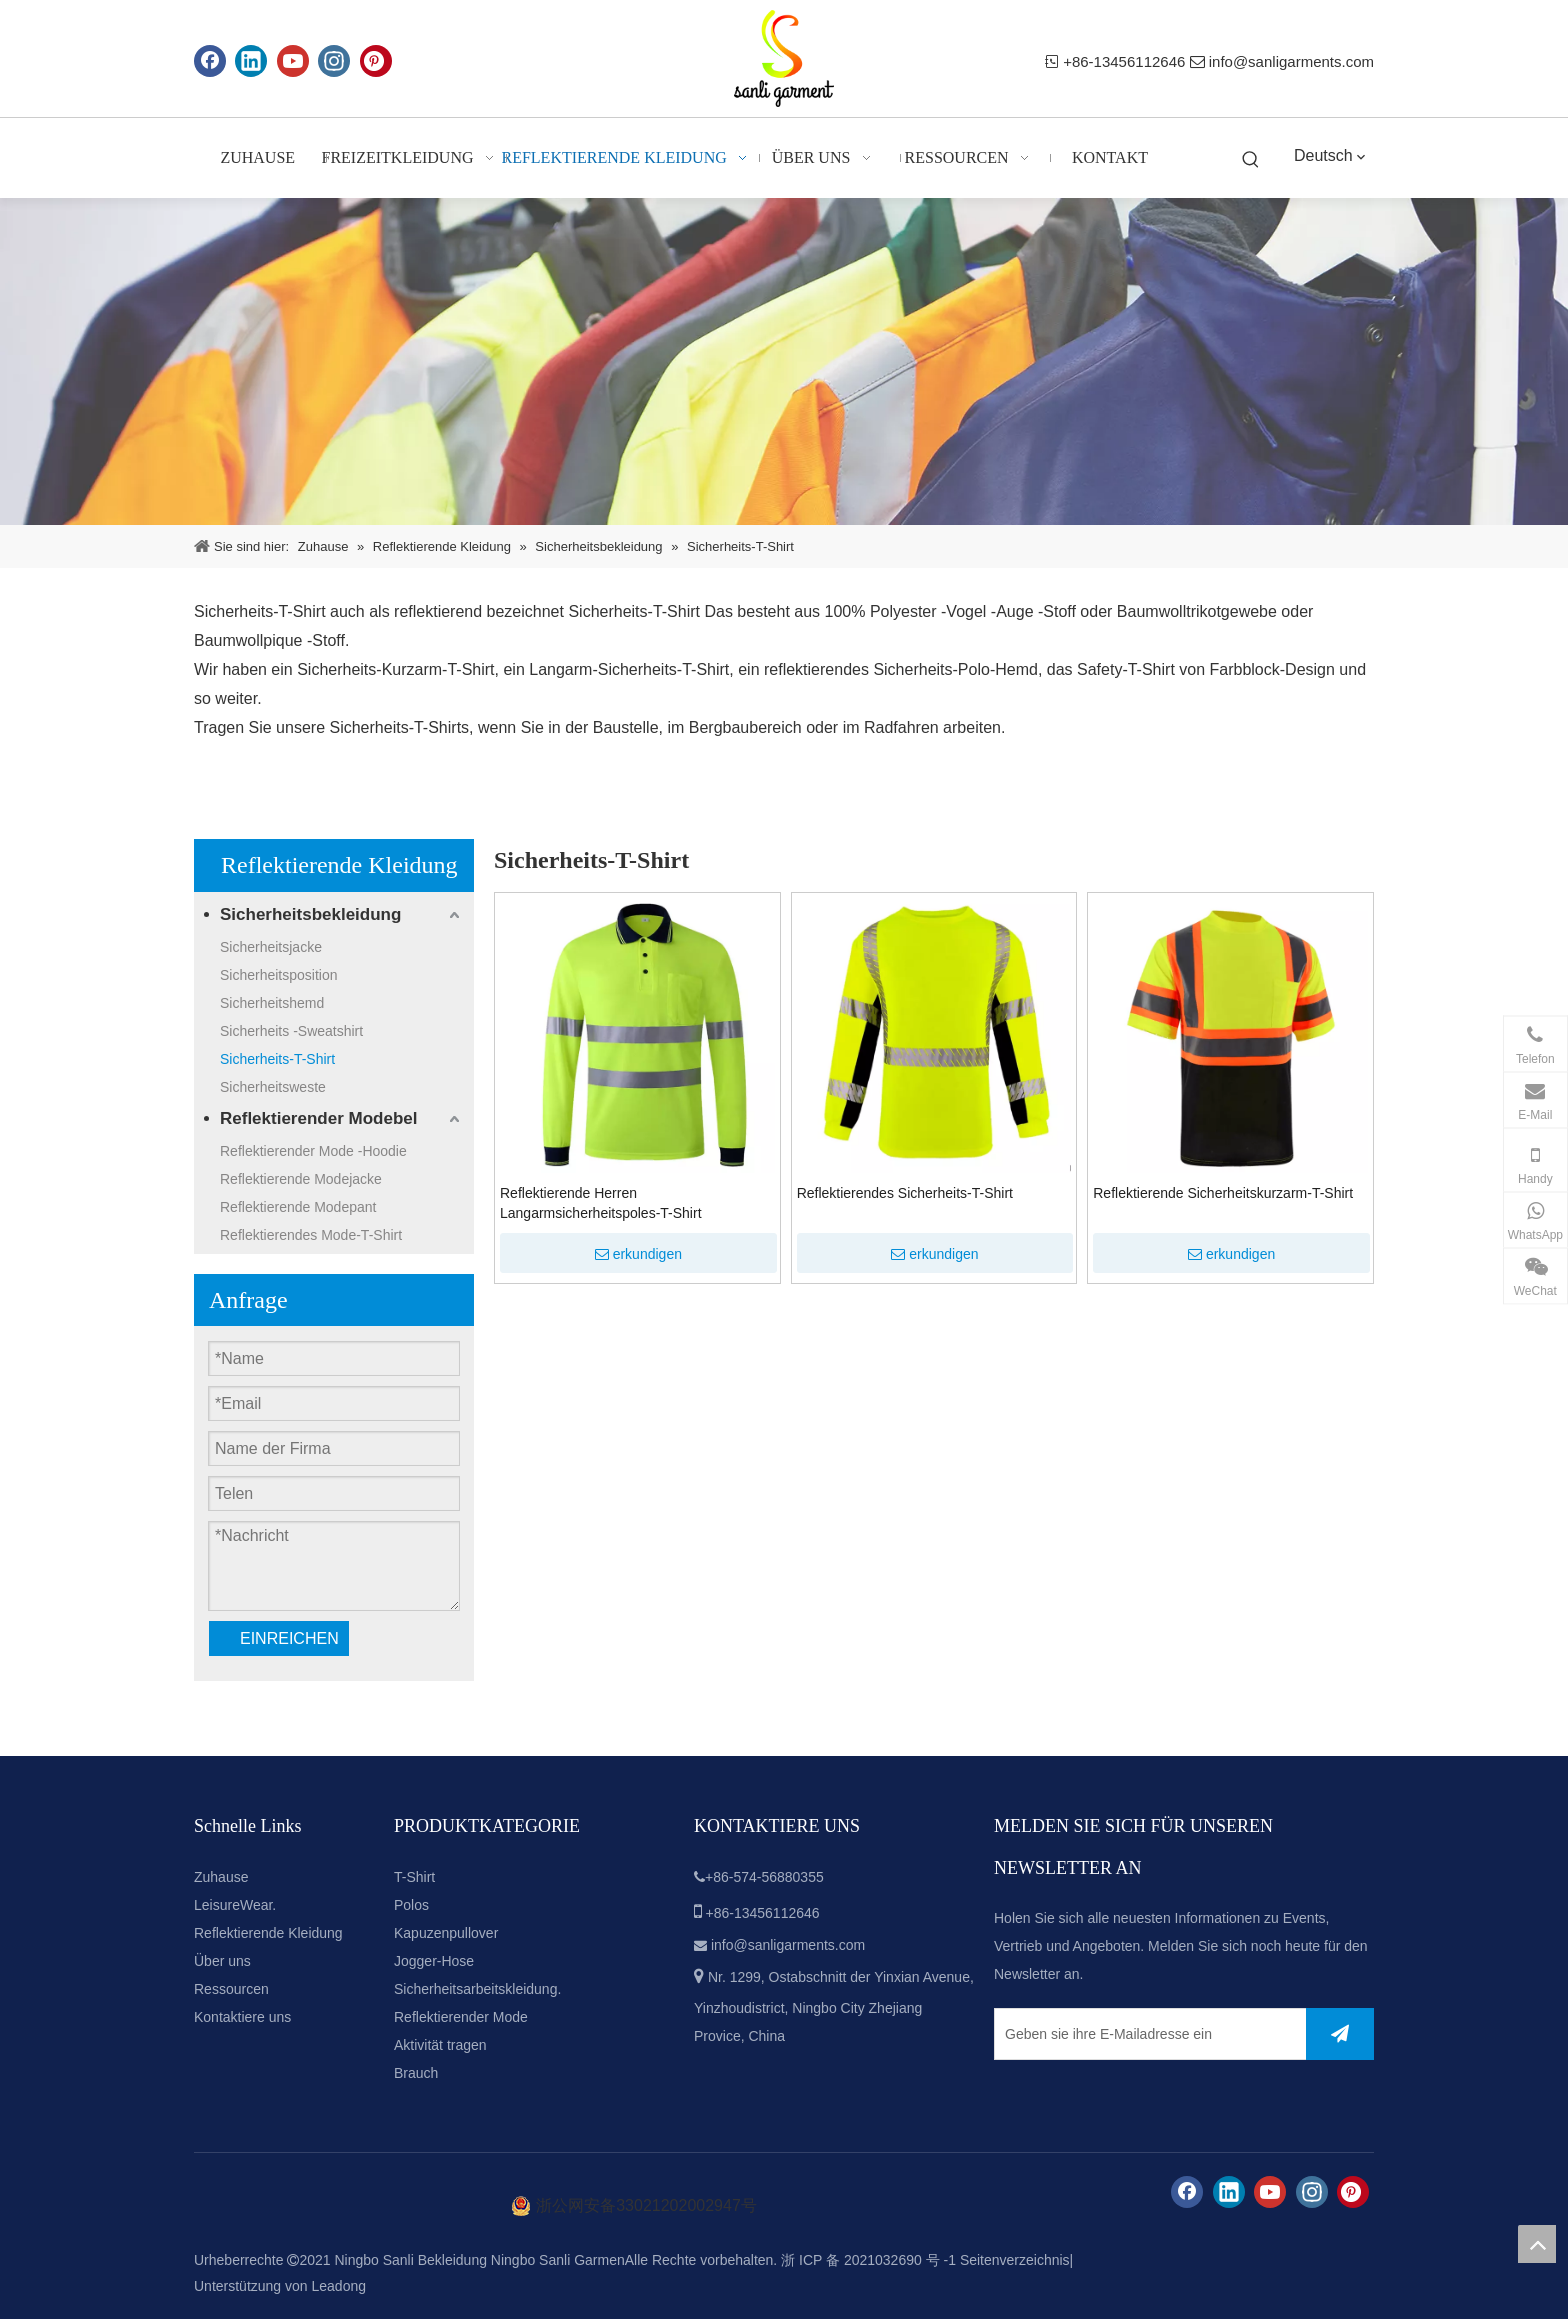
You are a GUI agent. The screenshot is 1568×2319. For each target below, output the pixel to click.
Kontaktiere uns (242, 2017)
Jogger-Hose (434, 1961)
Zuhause (221, 1877)
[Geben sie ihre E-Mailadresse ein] (1146, 2034)
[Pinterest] (376, 61)
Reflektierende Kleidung (268, 1933)
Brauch (416, 2073)
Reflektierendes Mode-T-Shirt (311, 1235)
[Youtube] (293, 61)
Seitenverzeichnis (1015, 2260)
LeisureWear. (235, 1905)
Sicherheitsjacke (271, 947)
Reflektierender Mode (461, 2017)
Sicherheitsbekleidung (310, 914)
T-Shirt (414, 1877)
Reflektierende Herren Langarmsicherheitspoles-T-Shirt (601, 1203)
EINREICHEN (289, 1638)
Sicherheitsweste (273, 1087)
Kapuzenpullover (446, 1933)
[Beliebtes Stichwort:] (1250, 160)
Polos (411, 1905)
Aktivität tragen (440, 2045)
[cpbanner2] (784, 361)
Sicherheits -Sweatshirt (291, 1031)
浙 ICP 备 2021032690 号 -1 (868, 2260)
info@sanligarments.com (1291, 61)
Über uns (222, 1961)
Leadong (339, 2286)
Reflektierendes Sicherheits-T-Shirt (905, 1193)
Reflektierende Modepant (298, 1207)
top (1537, 2244)
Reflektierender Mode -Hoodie (313, 1151)
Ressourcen (231, 1989)
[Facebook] (210, 61)
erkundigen (638, 1254)
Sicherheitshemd (272, 1003)
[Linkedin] (251, 61)
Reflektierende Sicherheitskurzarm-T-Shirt (1223, 1193)
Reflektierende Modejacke (301, 1179)
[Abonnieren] (1340, 2034)
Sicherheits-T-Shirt (634, 611)
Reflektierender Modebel (318, 1118)
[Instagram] (334, 61)
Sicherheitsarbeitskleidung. (477, 1989)
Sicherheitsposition (279, 975)
